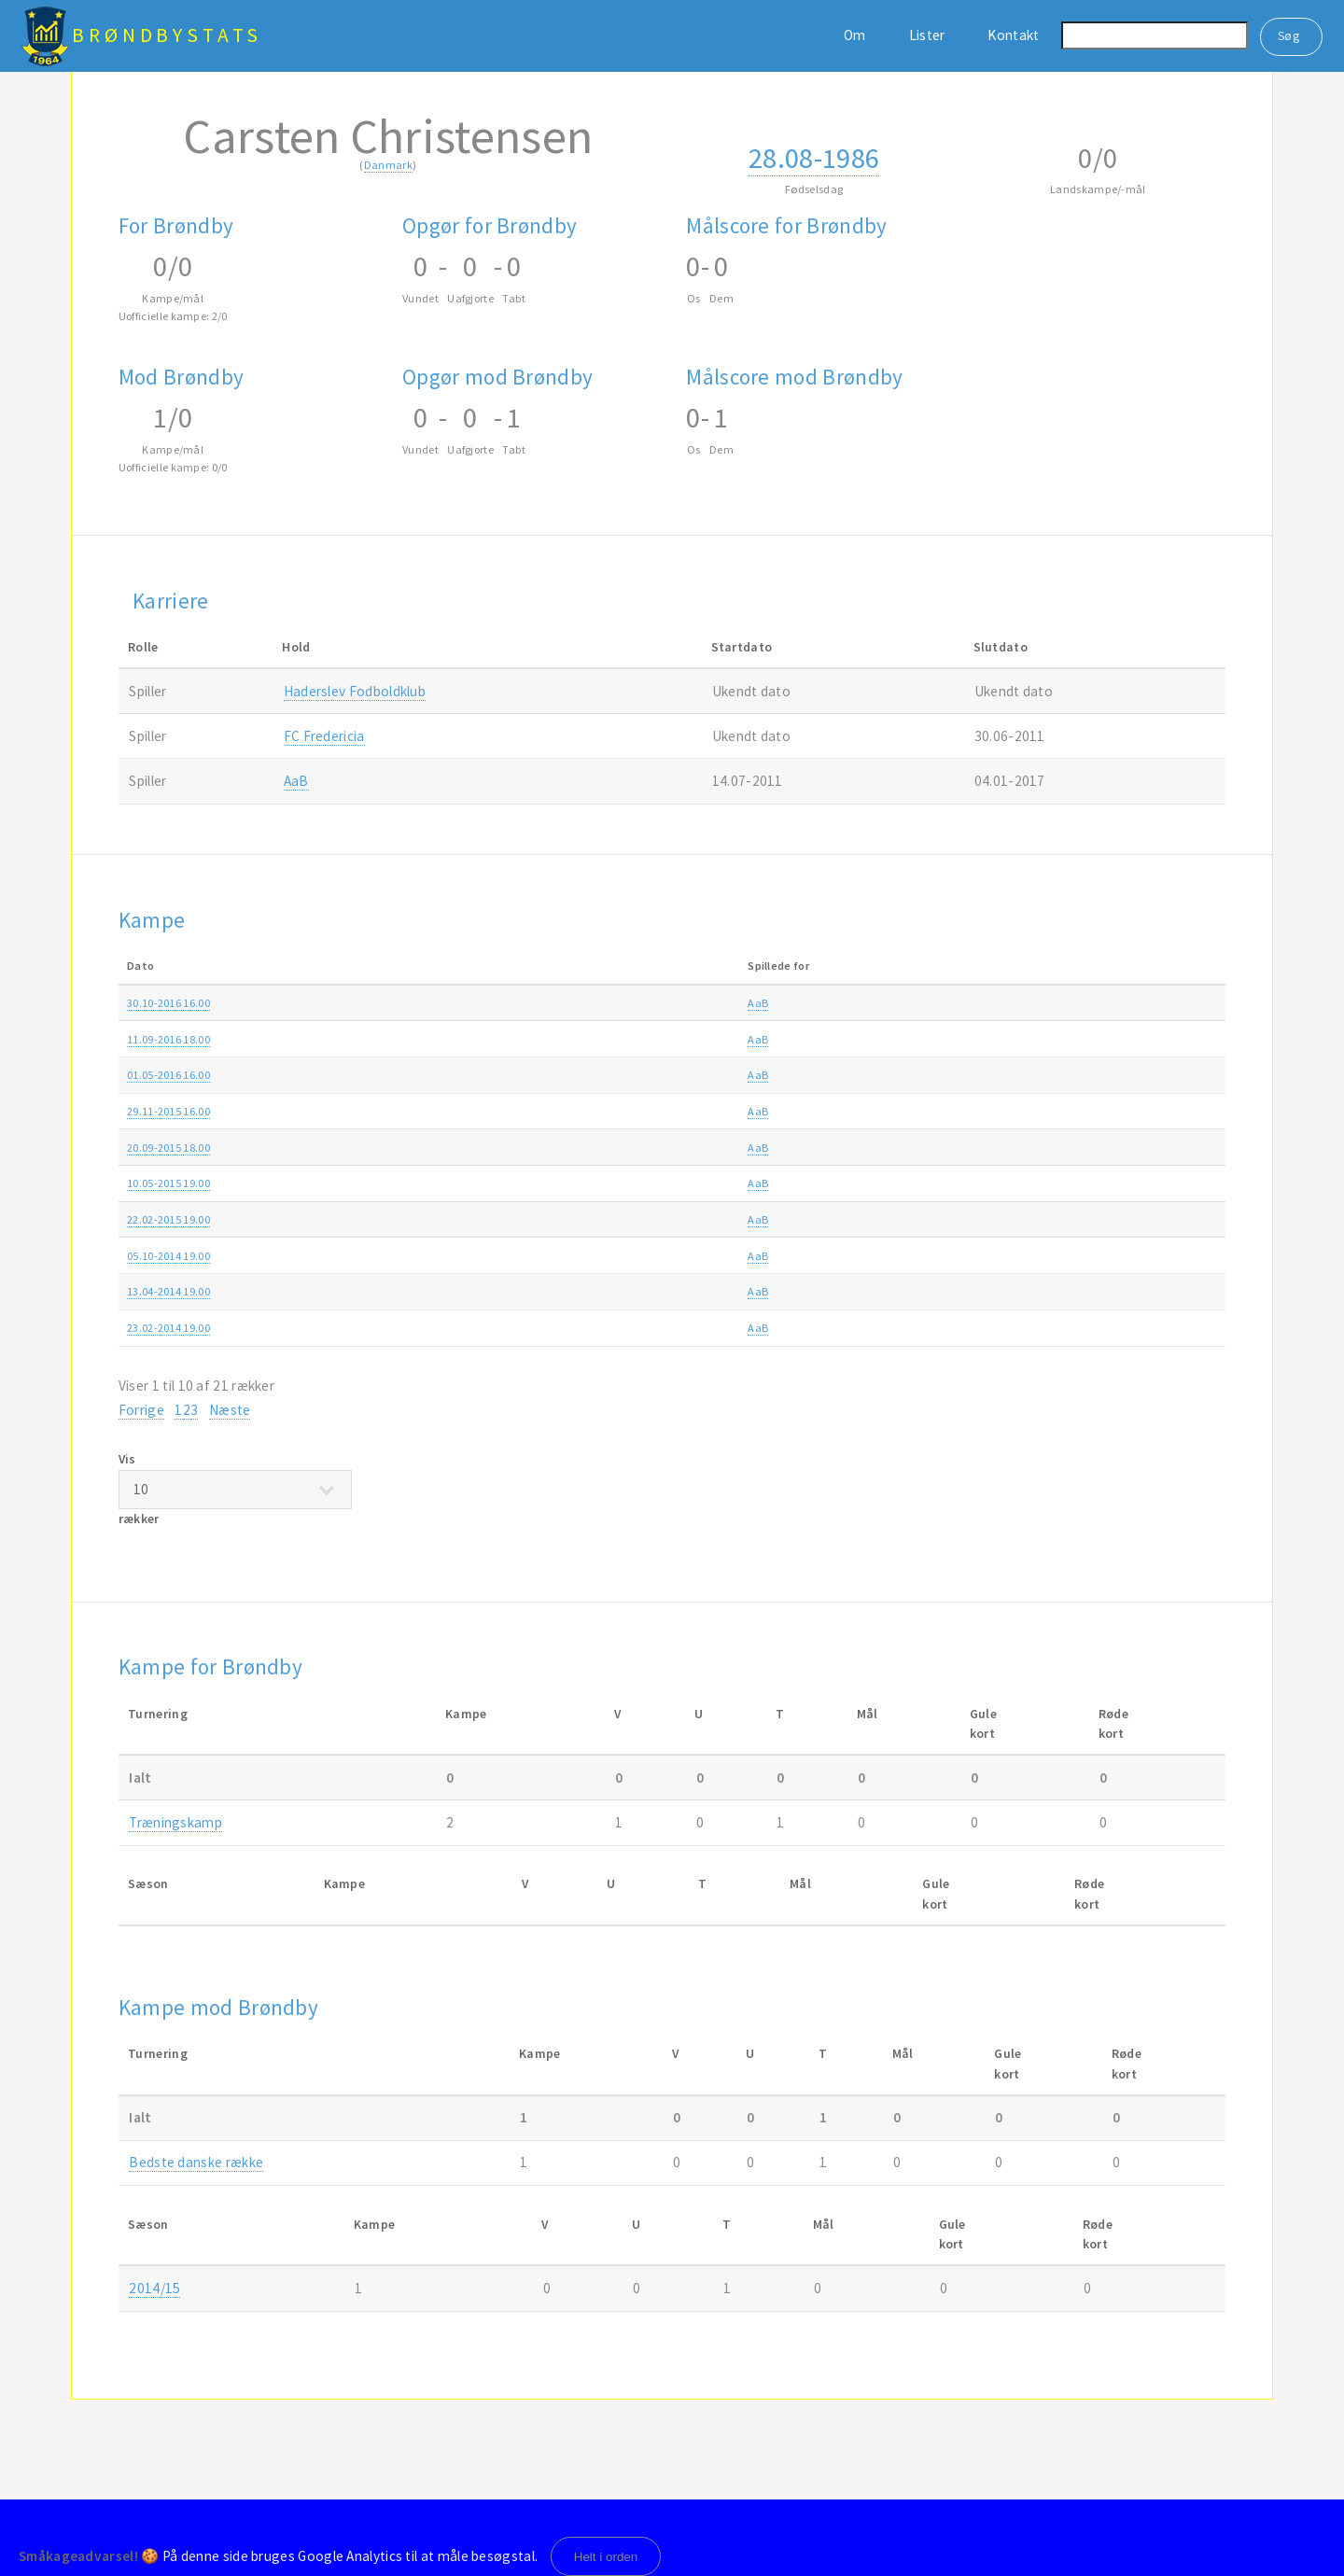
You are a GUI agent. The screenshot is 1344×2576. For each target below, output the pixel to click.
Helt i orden (606, 2557)
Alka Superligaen (894, 1003)
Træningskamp (175, 1822)
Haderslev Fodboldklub (355, 691)
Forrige (141, 1410)
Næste (230, 1410)
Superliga (875, 1256)
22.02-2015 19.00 (168, 1219)
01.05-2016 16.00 (168, 1075)
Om (855, 35)
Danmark (388, 165)
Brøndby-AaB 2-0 (601, 1003)
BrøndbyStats (167, 35)
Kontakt (1013, 35)
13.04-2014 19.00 (168, 1291)
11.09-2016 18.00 (168, 1039)
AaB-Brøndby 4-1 (601, 1148)
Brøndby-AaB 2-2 (601, 1328)
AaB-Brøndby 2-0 (601, 1291)
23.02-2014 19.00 (168, 1328)
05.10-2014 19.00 (168, 1256)
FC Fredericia (324, 736)
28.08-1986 (814, 157)
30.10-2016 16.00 (168, 1003)
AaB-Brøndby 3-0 (601, 1075)
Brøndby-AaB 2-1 (601, 1256)
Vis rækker (235, 1488)
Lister (927, 35)
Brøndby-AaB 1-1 (601, 1183)
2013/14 (1123, 1291)
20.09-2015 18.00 (168, 1148)
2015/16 (1123, 1075)
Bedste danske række (196, 2162)
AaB (296, 781)
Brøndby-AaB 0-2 (601, 1111)
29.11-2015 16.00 (168, 1111)
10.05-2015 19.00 (168, 1183)
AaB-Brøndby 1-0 (601, 1219)
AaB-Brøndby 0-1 (601, 1039)
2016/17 (1123, 1003)
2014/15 (1123, 1183)
